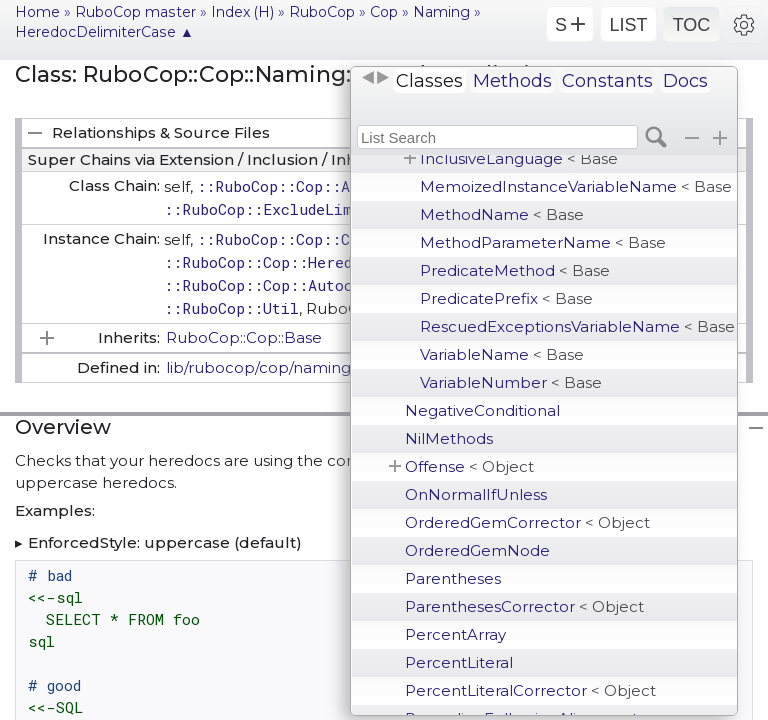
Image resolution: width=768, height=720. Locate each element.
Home (37, 12)
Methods (512, 81)
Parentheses (453, 578)
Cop (384, 12)
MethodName (502, 214)
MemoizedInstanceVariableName (576, 186)
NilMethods (449, 438)
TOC (692, 25)
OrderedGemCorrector (527, 522)
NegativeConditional (482, 410)
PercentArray (455, 634)
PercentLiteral (459, 662)
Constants (607, 81)
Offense (469, 466)
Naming (441, 12)
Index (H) (242, 12)
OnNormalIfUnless (476, 494)
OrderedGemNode (477, 550)
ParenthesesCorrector (524, 606)
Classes (429, 81)
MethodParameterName (543, 242)
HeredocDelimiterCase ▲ (104, 32)
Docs (685, 81)
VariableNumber (511, 382)
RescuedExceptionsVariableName (577, 326)
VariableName (502, 354)
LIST (628, 25)
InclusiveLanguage (519, 158)
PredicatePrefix (506, 298)
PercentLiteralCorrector (530, 690)
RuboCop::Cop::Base (244, 337)
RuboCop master (135, 12)
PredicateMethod (515, 270)
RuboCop (322, 12)
